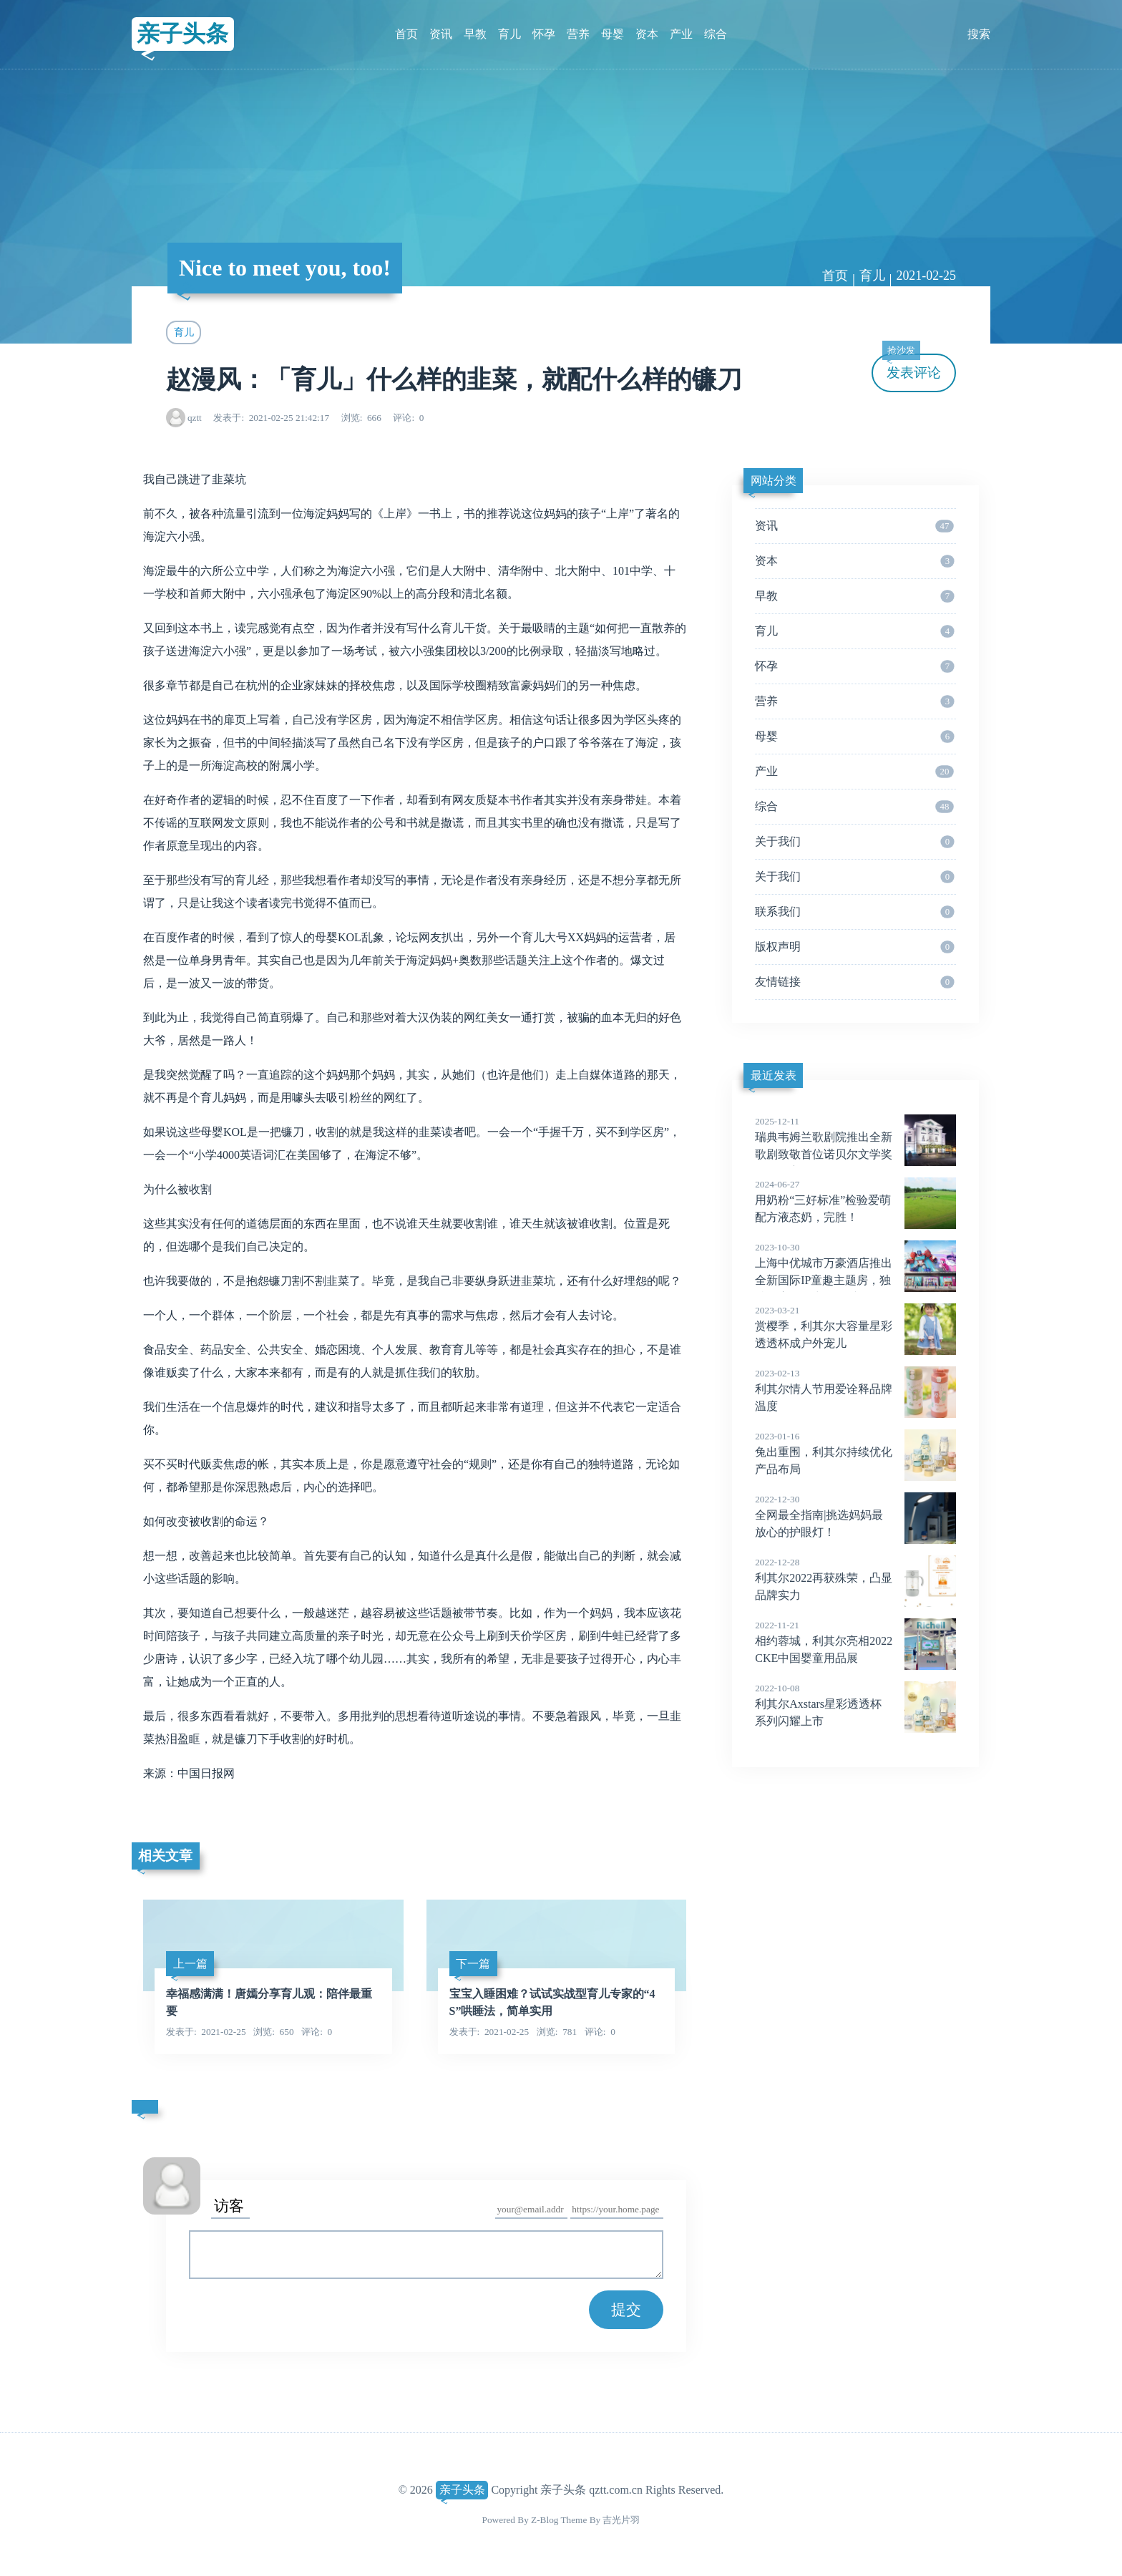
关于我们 (854, 841)
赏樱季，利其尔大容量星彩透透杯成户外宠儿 (855, 1326)
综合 (715, 34)
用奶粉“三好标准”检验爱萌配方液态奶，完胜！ (855, 1200)
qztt (194, 417)
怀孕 (543, 34)
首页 (406, 34)
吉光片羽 (621, 2519)
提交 (626, 2309)
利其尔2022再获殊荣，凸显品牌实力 (855, 1578)
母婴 (612, 34)
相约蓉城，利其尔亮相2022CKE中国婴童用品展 (855, 1641)
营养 (578, 34)
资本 (646, 34)
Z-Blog (544, 2519)
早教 (475, 34)
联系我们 (854, 911)
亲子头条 (182, 34)
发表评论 (911, 367)
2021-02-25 (926, 275)
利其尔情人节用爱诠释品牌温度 (855, 1389)
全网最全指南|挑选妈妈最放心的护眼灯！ (855, 1515)
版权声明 (854, 947)
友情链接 (854, 982)
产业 (681, 34)
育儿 (509, 34)
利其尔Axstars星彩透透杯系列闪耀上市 (855, 1704)
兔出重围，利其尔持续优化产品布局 (855, 1452)
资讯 (440, 34)
